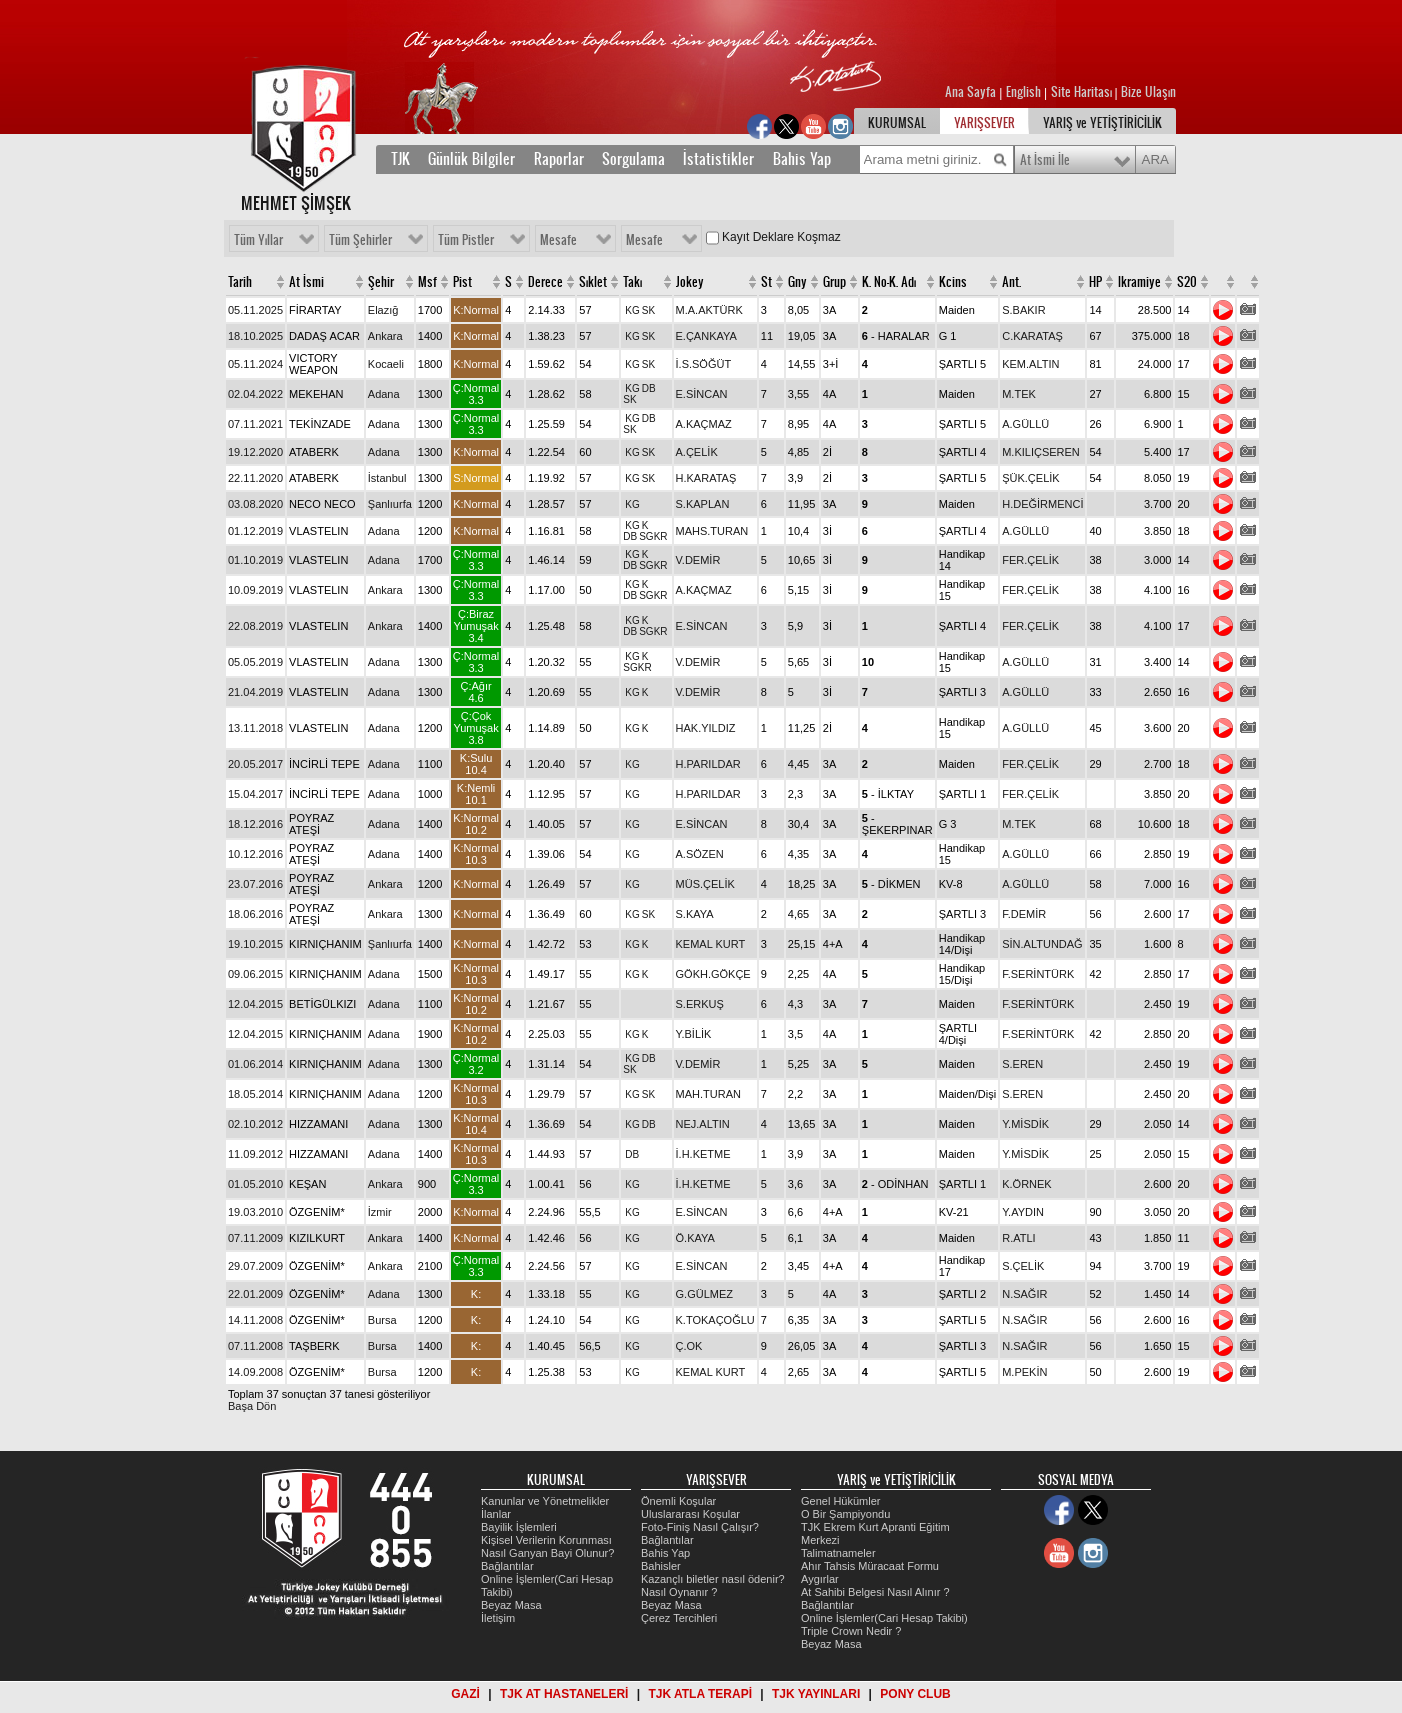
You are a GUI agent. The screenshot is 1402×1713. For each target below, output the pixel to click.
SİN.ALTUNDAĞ (1042, 944)
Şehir (381, 282)
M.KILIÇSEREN (1041, 452)
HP (1095, 282)
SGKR (653, 536)
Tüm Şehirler (360, 240)
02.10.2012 (255, 1124)
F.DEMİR (1024, 914)
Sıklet (593, 282)
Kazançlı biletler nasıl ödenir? (713, 1579)
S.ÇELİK (1023, 1266)
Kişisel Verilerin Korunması (546, 1540)
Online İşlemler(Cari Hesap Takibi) (884, 1618)
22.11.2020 (255, 478)
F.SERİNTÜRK (1038, 974)
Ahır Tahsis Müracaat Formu (870, 1566)
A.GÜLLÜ (1025, 424)
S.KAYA (695, 914)
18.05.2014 (255, 1094)
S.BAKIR (1023, 310)
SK (648, 310)
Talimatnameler (838, 1553)
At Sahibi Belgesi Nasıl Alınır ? (875, 1592)
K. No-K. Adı (889, 282)
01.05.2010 (255, 1184)
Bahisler (661, 1566)
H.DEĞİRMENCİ (1042, 504)
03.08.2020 (255, 504)
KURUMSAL (897, 123)
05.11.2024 (255, 364)
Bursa (382, 1320)
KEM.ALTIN (1030, 364)
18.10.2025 (255, 336)
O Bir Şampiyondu (845, 1514)
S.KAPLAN (703, 504)
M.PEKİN (1024, 1372)
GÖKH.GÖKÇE (713, 974)
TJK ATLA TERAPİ (700, 1694)
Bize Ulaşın (1148, 92)
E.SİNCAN (702, 394)
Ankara (385, 336)
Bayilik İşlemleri (519, 1527)
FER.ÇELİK (1030, 560)
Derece (545, 282)
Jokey (690, 282)
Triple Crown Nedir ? (851, 1631)
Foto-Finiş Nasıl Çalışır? (700, 1527)
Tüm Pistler (466, 240)
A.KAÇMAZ (704, 424)
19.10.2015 (255, 944)
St (766, 282)
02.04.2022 (255, 394)
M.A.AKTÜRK (709, 310)
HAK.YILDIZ (706, 728)
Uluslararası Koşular (690, 1514)
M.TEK (1019, 394)
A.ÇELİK (697, 452)
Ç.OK (689, 1346)
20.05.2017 (255, 764)
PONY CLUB (915, 1694)
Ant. (1011, 282)
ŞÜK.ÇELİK (1030, 478)
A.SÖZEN (700, 854)
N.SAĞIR (1024, 1294)
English (1023, 92)
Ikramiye (1139, 282)
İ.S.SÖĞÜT (704, 364)
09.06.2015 (255, 974)
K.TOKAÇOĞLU (715, 1320)
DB (649, 388)
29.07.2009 (255, 1266)
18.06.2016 (255, 914)
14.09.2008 (255, 1372)
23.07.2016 (255, 884)
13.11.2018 (255, 728)
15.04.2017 (255, 794)
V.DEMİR (698, 560)
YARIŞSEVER (984, 123)
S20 (1187, 282)
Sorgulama (633, 159)
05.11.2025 (255, 310)
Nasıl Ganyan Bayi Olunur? (547, 1553)
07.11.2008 (255, 1346)
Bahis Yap (802, 159)
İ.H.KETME (703, 1154)
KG (632, 310)
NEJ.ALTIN (703, 1124)
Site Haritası (1083, 92)
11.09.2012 (255, 1154)
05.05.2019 (255, 662)
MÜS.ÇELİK (705, 884)
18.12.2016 (255, 824)
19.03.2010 (255, 1212)
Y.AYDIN (1023, 1212)
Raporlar (559, 159)
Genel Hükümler (840, 1501)
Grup (834, 282)
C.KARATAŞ (1032, 336)
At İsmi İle (1045, 160)
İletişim (498, 1618)
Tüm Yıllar (258, 240)
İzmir (380, 1212)
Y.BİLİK (694, 1034)
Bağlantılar (507, 1566)
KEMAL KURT (711, 944)
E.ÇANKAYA (706, 336)
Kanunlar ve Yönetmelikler (545, 1501)
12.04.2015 (255, 1004)
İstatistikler (718, 159)
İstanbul (387, 478)
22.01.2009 (255, 1294)
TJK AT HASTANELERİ (564, 1694)
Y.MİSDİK (1025, 1124)
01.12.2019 (255, 531)
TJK (400, 159)
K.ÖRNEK (1027, 1184)
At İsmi (306, 282)
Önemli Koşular (678, 1501)
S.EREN (1022, 1064)
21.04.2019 (255, 692)
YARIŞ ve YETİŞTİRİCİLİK (1102, 123)
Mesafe (558, 240)
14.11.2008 (255, 1320)
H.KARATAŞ (706, 478)
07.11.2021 (255, 424)
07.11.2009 (255, 1238)
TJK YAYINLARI (816, 1694)
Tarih (240, 282)
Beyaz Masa (511, 1605)
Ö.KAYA (695, 1238)
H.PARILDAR (708, 764)
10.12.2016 (255, 854)
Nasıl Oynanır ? (679, 1592)
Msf (427, 282)
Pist (462, 282)
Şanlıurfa (390, 504)
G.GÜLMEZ (704, 1294)
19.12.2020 (255, 452)
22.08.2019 (255, 626)
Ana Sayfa (972, 92)
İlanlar (496, 1514)
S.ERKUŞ (700, 1004)
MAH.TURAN (708, 1094)
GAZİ (465, 1694)
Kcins (953, 282)
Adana (384, 394)
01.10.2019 (255, 560)
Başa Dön (252, 1406)
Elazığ (383, 310)
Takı (632, 282)
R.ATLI (1018, 1238)
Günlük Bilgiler (471, 159)
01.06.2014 (255, 1064)
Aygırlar (820, 1579)
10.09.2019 (255, 590)
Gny (797, 282)
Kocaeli (386, 364)
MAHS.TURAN (712, 531)
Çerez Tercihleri (679, 1618)
